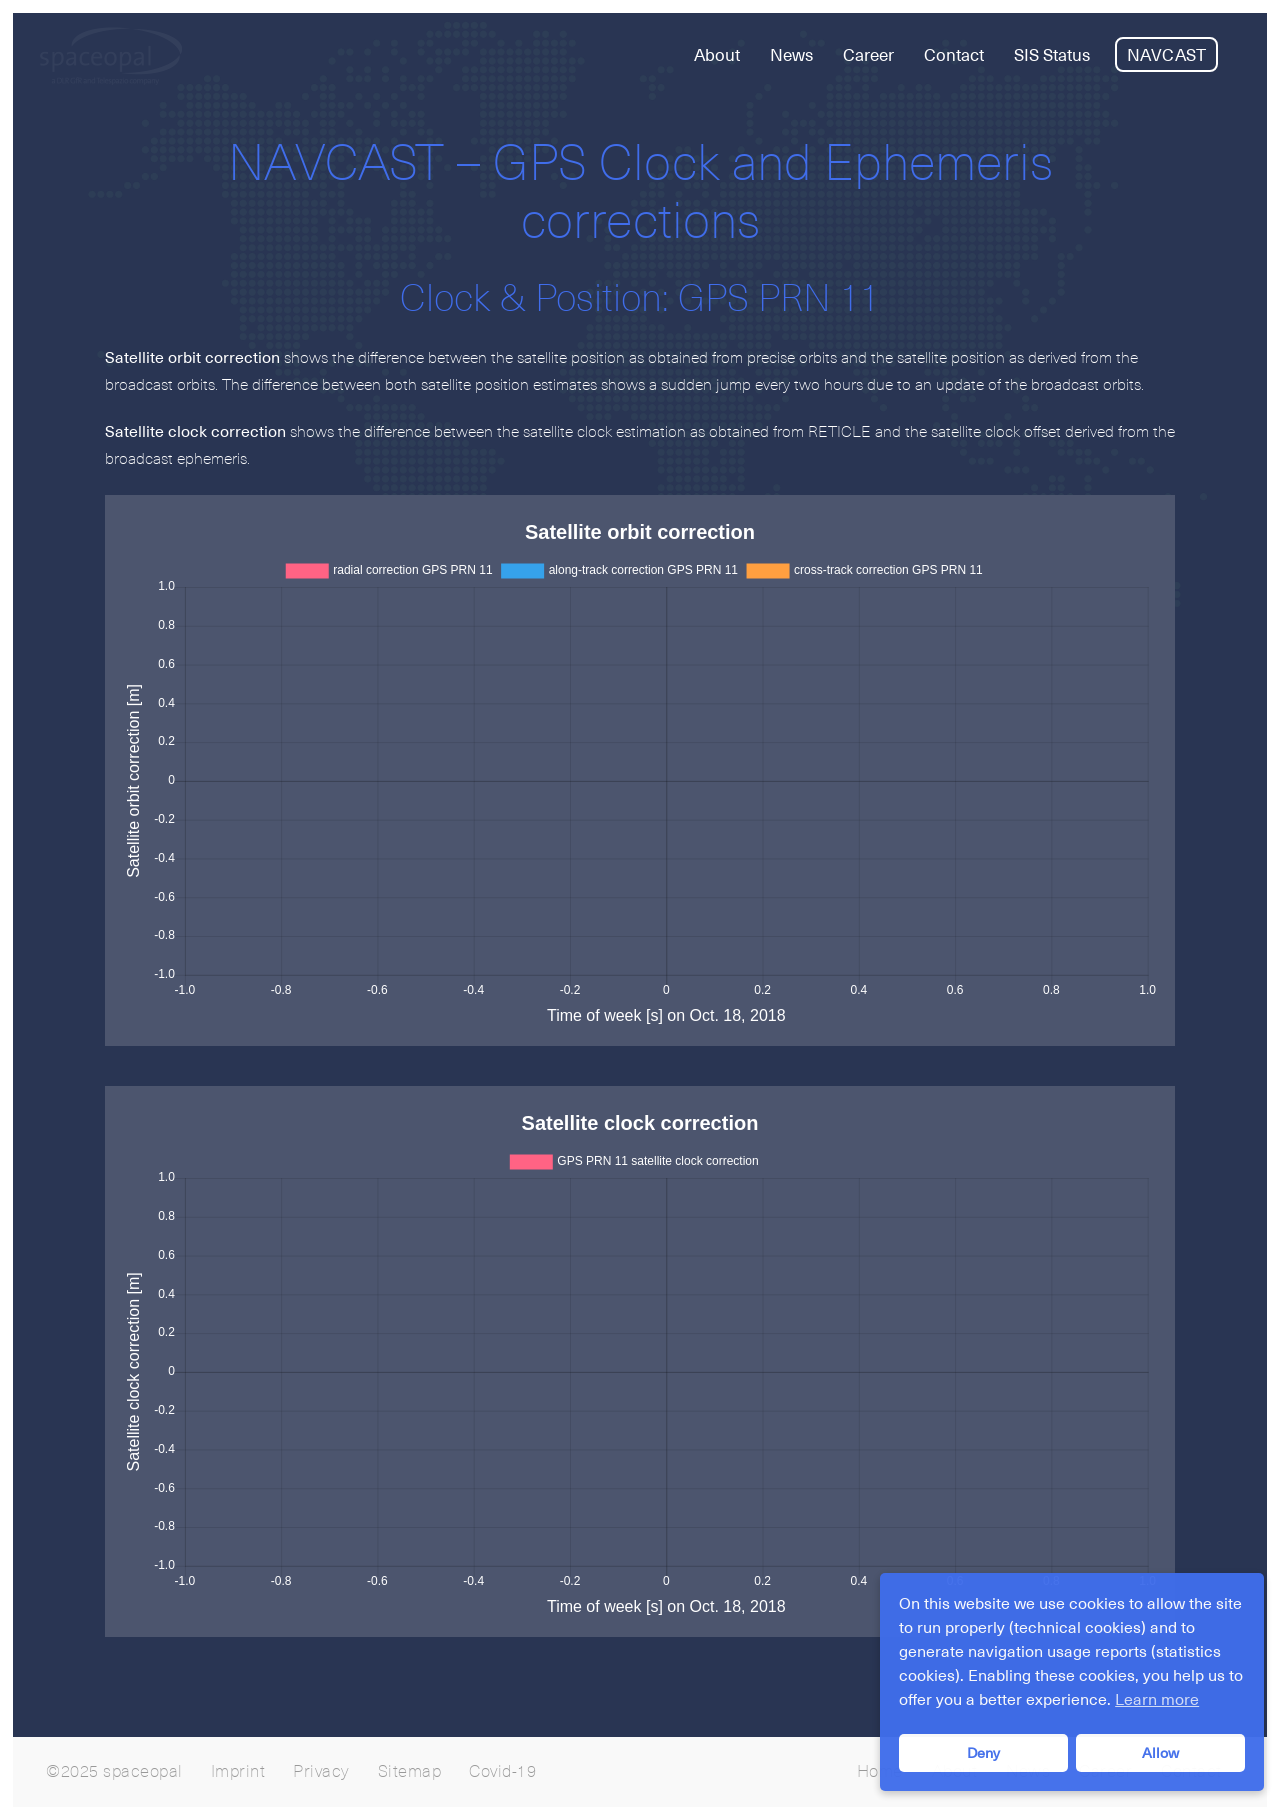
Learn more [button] (1157, 1700)
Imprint (238, 1772)
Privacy (321, 1772)
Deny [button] (983, 1753)
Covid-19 (502, 1772)
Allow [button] (1160, 1753)
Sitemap (410, 1772)
